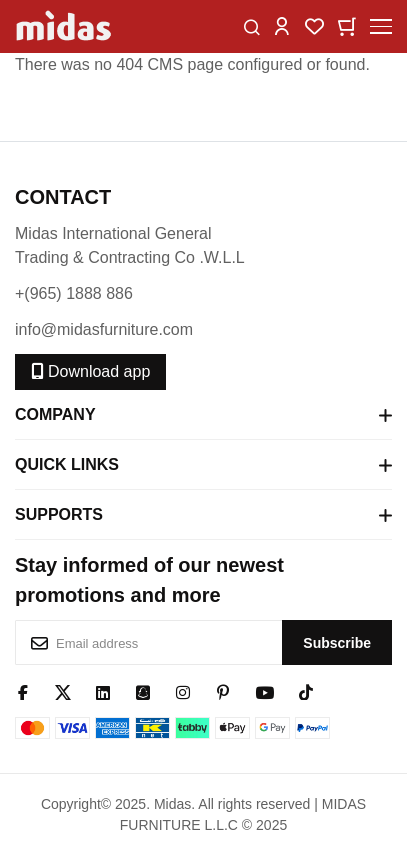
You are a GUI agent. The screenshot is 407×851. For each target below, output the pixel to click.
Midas (172, 804)
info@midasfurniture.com (104, 329)
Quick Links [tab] (203, 465)
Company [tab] (203, 415)
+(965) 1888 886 (74, 293)
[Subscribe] (337, 642)
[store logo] (65, 26)
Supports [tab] (203, 515)
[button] (282, 25)
